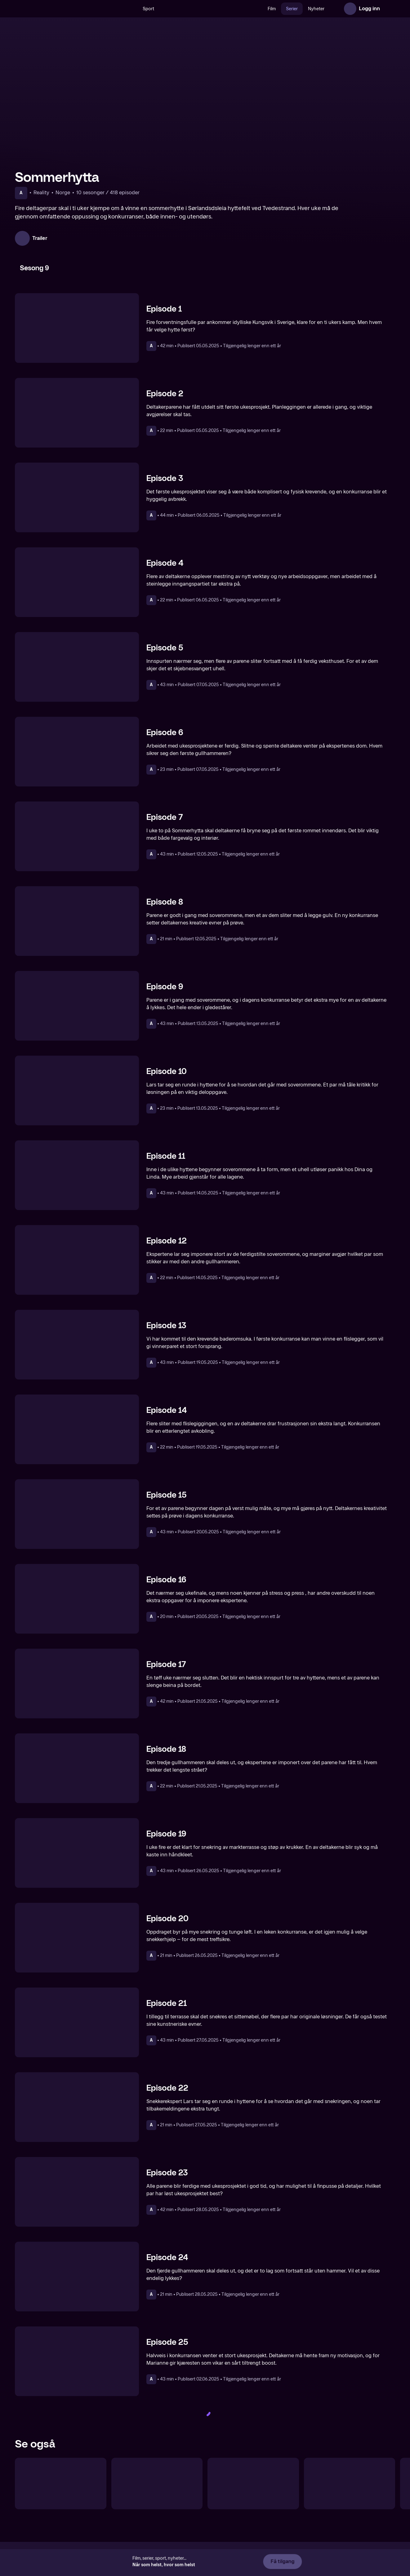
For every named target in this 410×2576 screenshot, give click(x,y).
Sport (148, 8)
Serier (292, 8)
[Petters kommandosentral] (349, 2483)
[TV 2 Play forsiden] (61, 8)
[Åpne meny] (389, 8)
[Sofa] (157, 2483)
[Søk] (131, 8)
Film (272, 8)
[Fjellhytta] (60, 2483)
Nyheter (316, 8)
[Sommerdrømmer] (253, 2483)
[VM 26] (210, 8)
